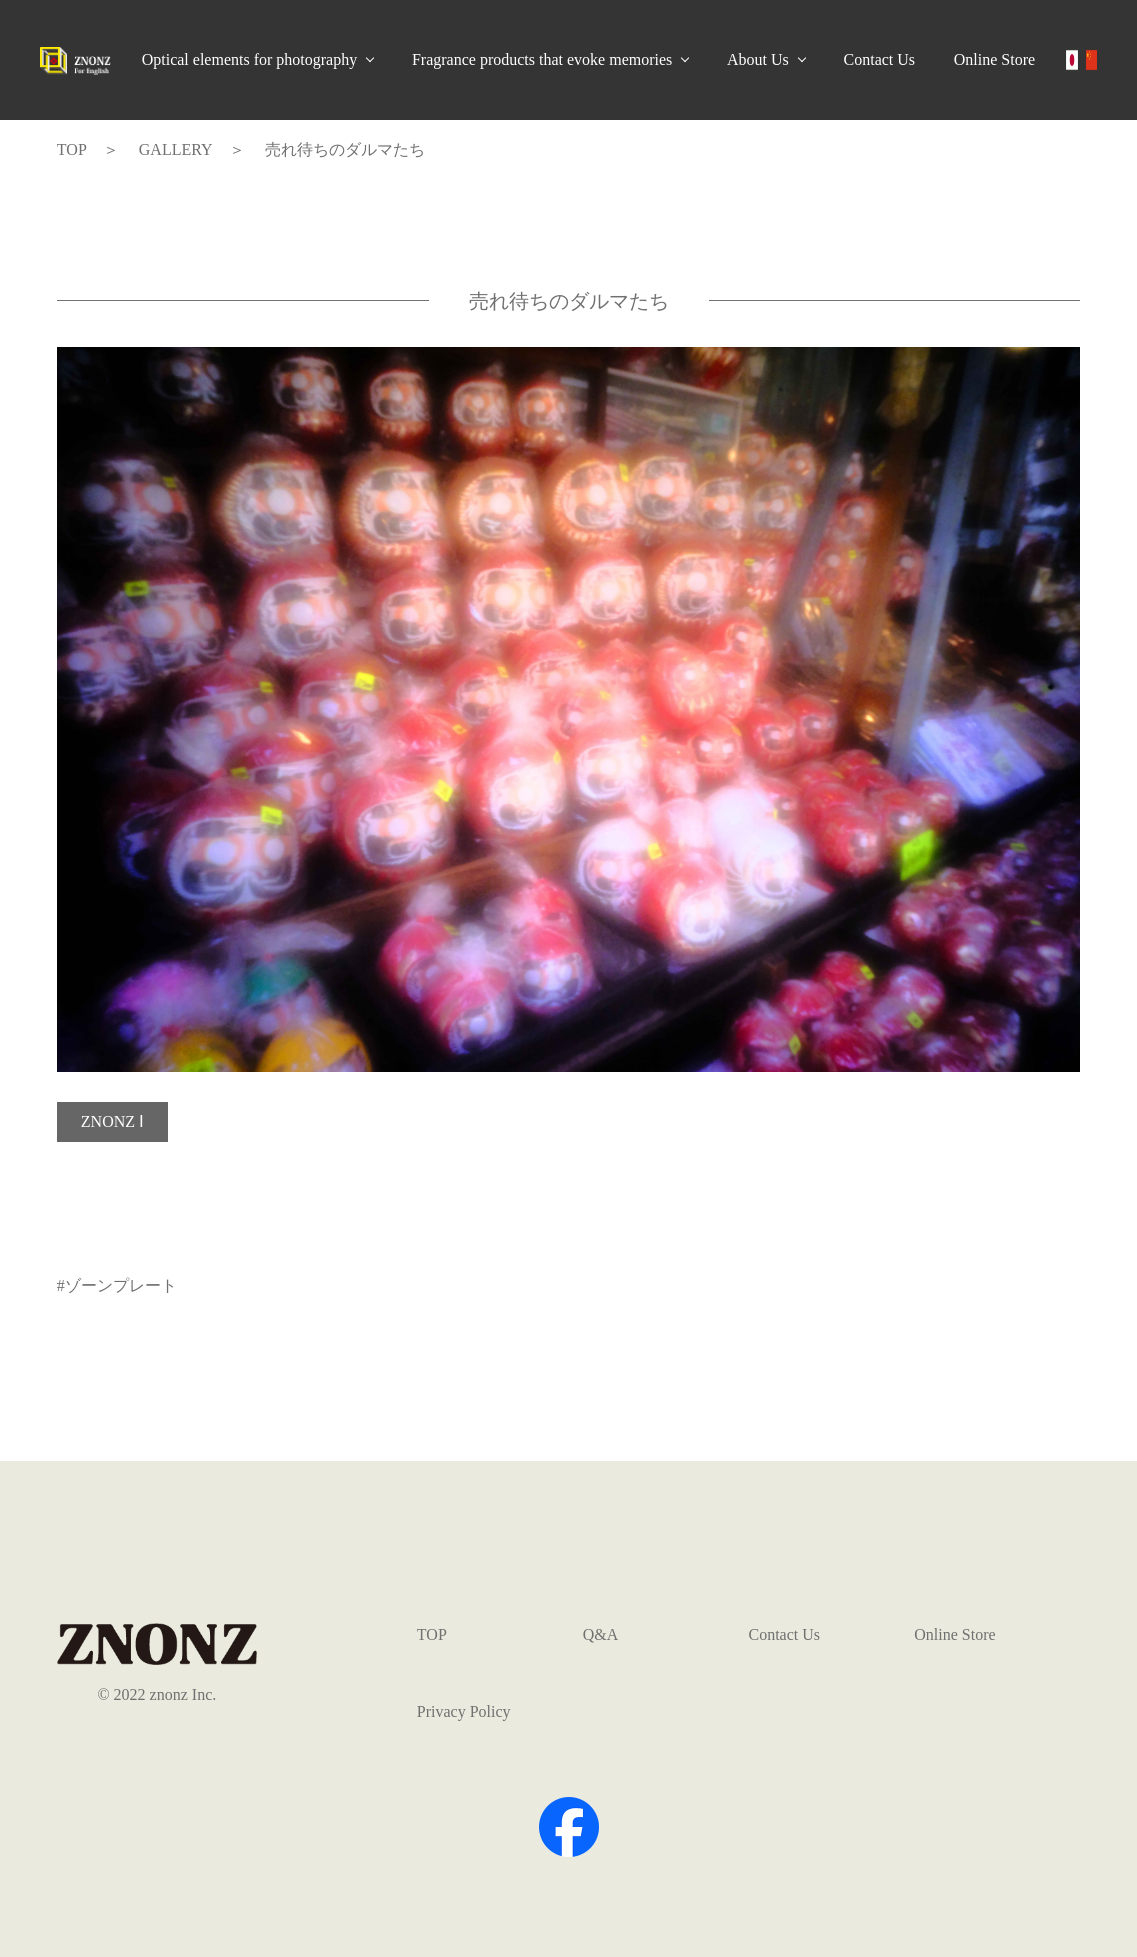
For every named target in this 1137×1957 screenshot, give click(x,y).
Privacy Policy (464, 1711)
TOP (432, 1634)
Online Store (994, 59)
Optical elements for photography (250, 59)
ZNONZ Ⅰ (112, 1121)
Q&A (601, 1634)
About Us (758, 59)
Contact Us (880, 59)
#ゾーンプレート (117, 1285)
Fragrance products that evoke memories (542, 59)
